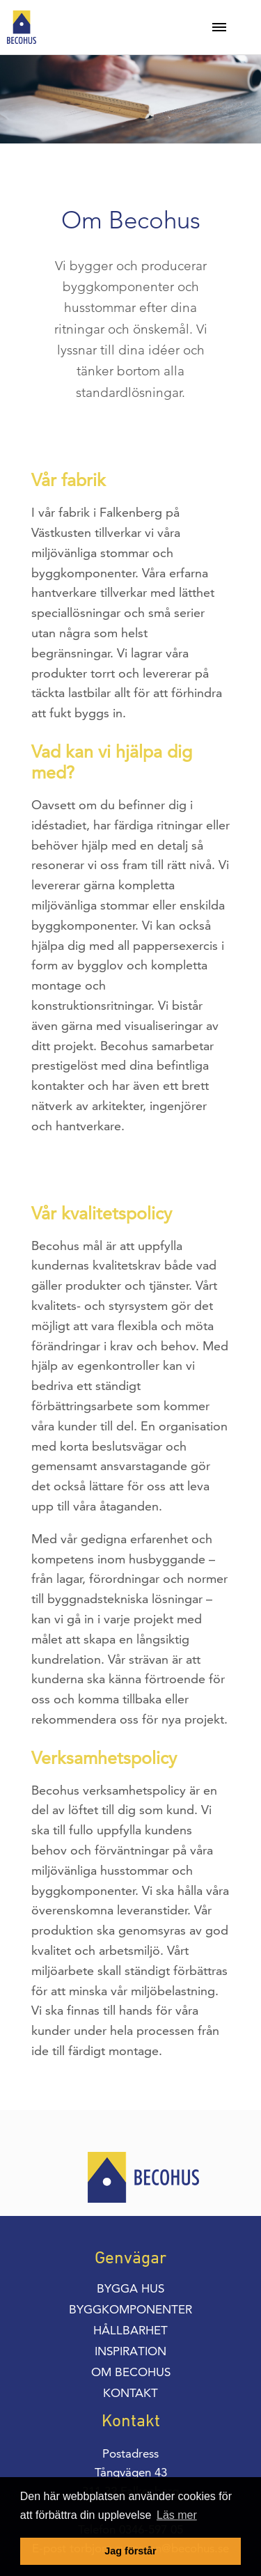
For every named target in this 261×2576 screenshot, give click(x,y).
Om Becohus (131, 2372)
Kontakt (130, 2393)
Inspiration (130, 2351)
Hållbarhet (130, 2330)
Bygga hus (130, 2288)
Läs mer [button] (177, 2515)
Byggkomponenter (130, 2309)
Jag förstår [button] (130, 2551)
